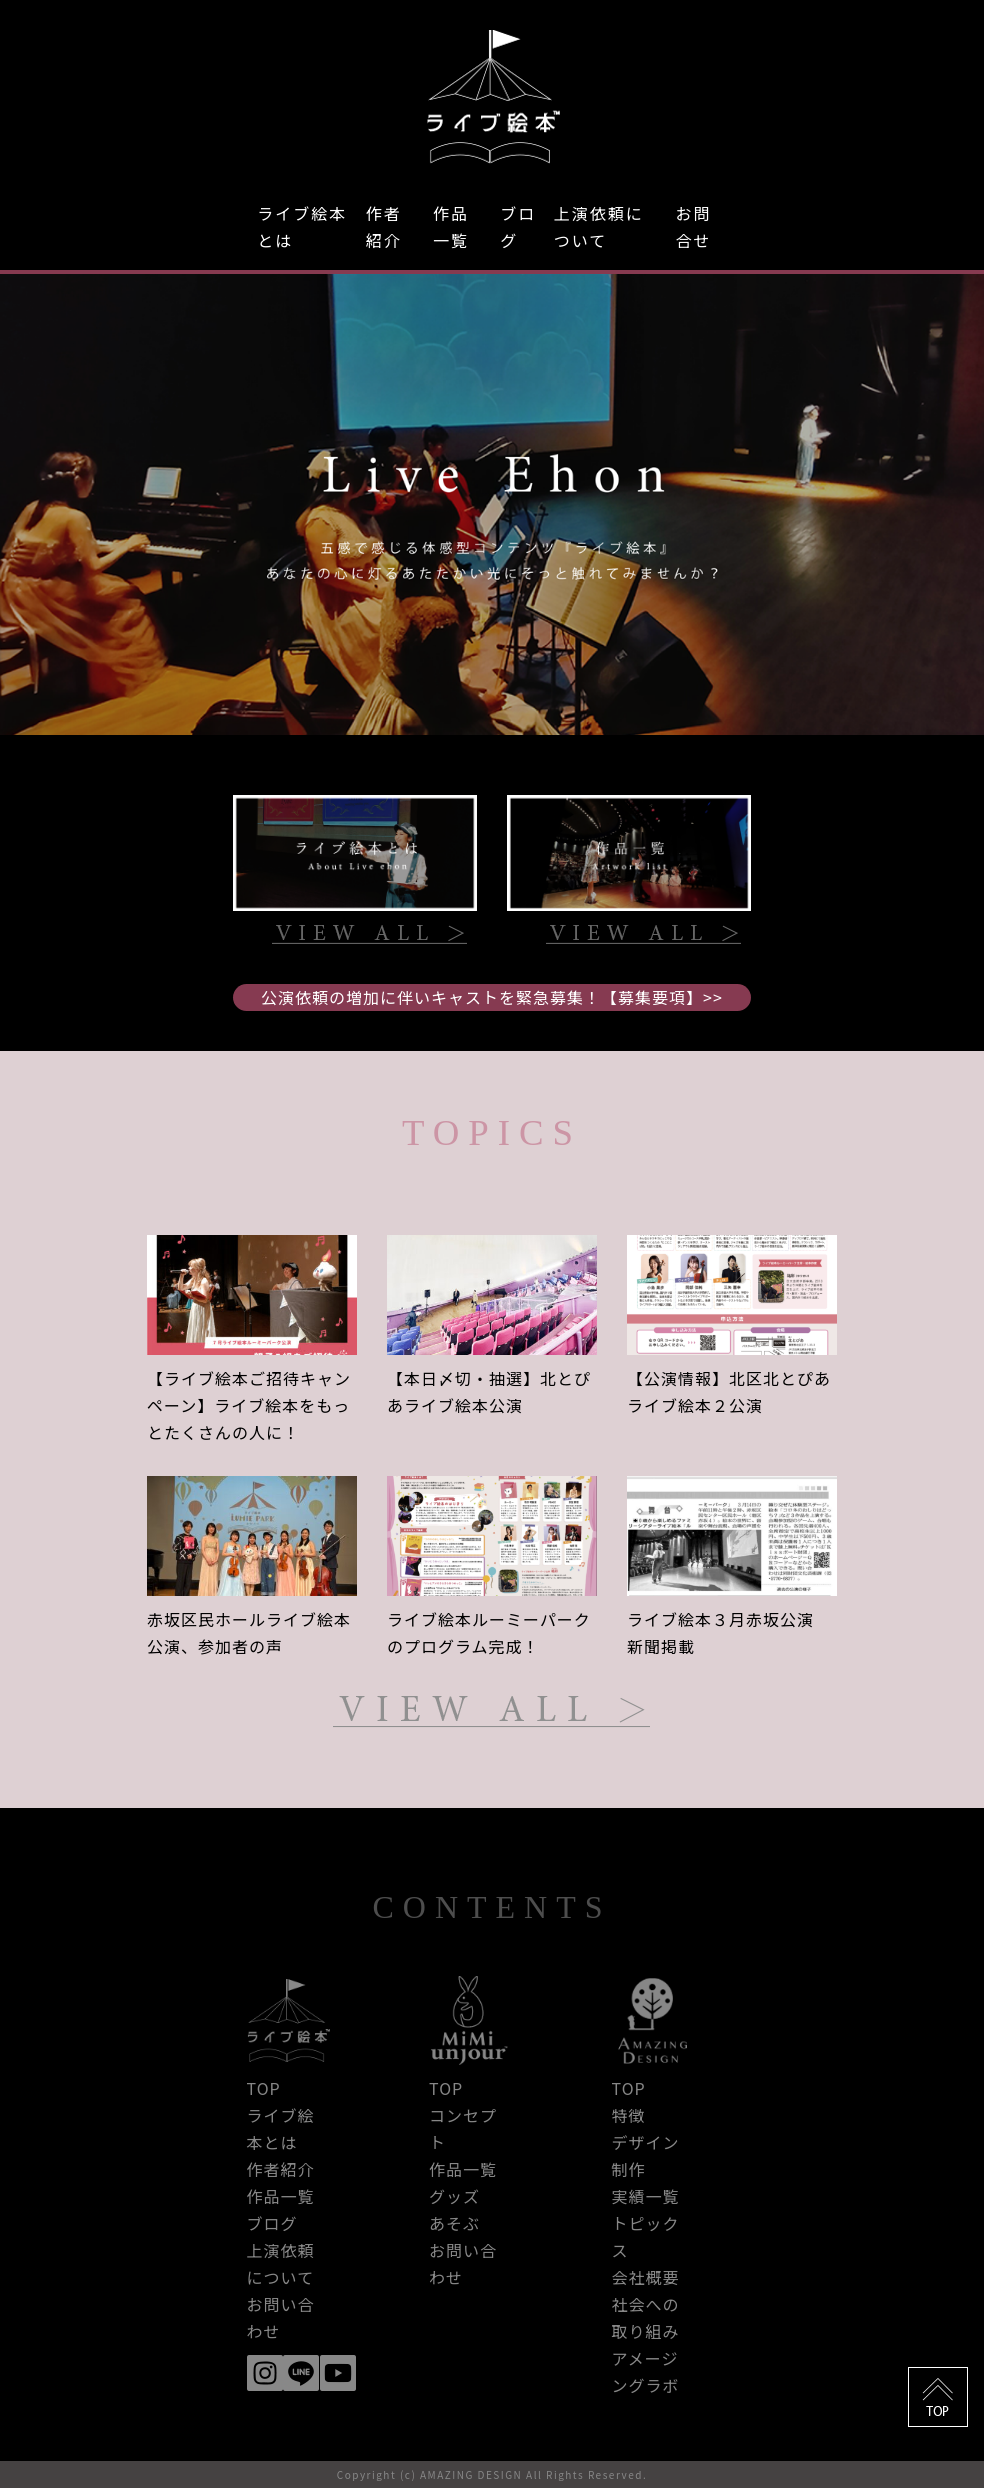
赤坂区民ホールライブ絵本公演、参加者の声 (249, 1632)
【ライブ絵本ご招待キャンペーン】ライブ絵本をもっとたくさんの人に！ (249, 1405)
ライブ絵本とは (302, 226)
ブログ (518, 226)
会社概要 (646, 2277)
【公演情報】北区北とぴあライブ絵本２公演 (729, 1391)
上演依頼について (599, 226)
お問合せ (694, 226)
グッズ (454, 2196)
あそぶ (454, 2223)
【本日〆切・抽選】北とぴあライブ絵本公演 (489, 1391)
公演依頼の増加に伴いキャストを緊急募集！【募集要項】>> (492, 997)
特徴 (629, 2115)
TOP (264, 2088)
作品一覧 (451, 226)
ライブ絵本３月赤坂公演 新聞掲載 (729, 1632)
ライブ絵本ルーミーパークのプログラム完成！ (489, 1632)
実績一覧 (646, 2196)
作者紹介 (384, 226)
